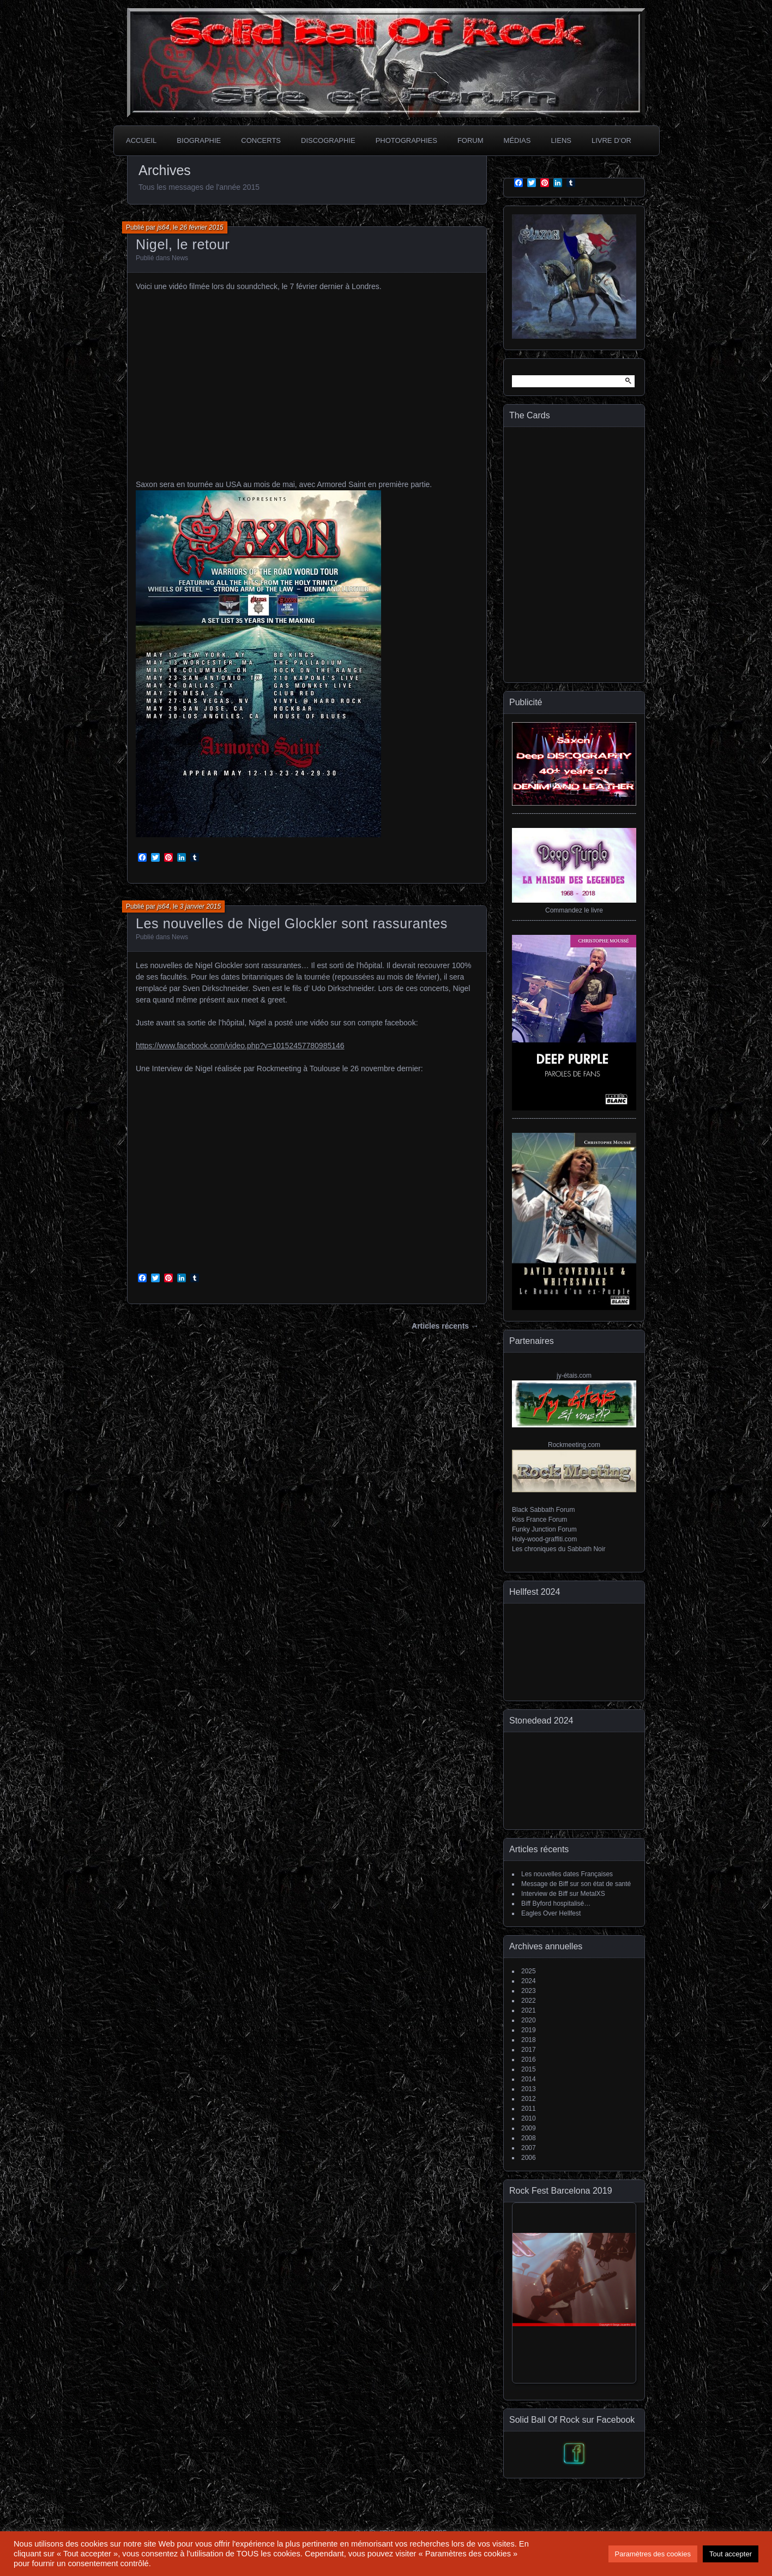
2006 (528, 2157)
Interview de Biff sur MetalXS (563, 1894)
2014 (528, 2079)
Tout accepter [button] (730, 2554)
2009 (528, 2128)
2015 (528, 2069)
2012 (528, 2099)
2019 (528, 2030)
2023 (528, 1991)
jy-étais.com (574, 1375)
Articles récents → (445, 1326)
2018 (528, 2040)
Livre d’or (611, 140)
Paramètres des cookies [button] (653, 2554)
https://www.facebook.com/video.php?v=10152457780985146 (240, 1045)
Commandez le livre (574, 910)
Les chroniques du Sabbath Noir (558, 1549)
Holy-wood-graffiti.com (544, 1539)
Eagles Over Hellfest (551, 1913)
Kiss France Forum (539, 1519)
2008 (528, 2138)
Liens (561, 140)
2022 (528, 2000)
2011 (528, 2108)
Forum (470, 140)
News (180, 258)
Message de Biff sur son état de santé (576, 1884)
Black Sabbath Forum (543, 1510)
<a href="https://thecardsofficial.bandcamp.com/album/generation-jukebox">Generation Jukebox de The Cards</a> (574, 553)
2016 (528, 2059)
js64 (163, 227)
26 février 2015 (202, 227)
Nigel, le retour (183, 244)
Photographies (406, 140)
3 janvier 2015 (200, 906)
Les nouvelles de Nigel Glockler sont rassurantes (292, 923)
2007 (528, 2148)
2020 (528, 2020)
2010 (528, 2118)
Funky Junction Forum (544, 1529)
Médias (517, 140)
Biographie (199, 140)
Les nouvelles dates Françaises (567, 1874)
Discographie (328, 140)
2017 (528, 2049)
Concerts (261, 140)
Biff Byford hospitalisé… (555, 1903)
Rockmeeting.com (574, 1445)
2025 (528, 1971)
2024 (528, 1981)
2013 (528, 2089)
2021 (528, 2010)
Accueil (141, 140)
